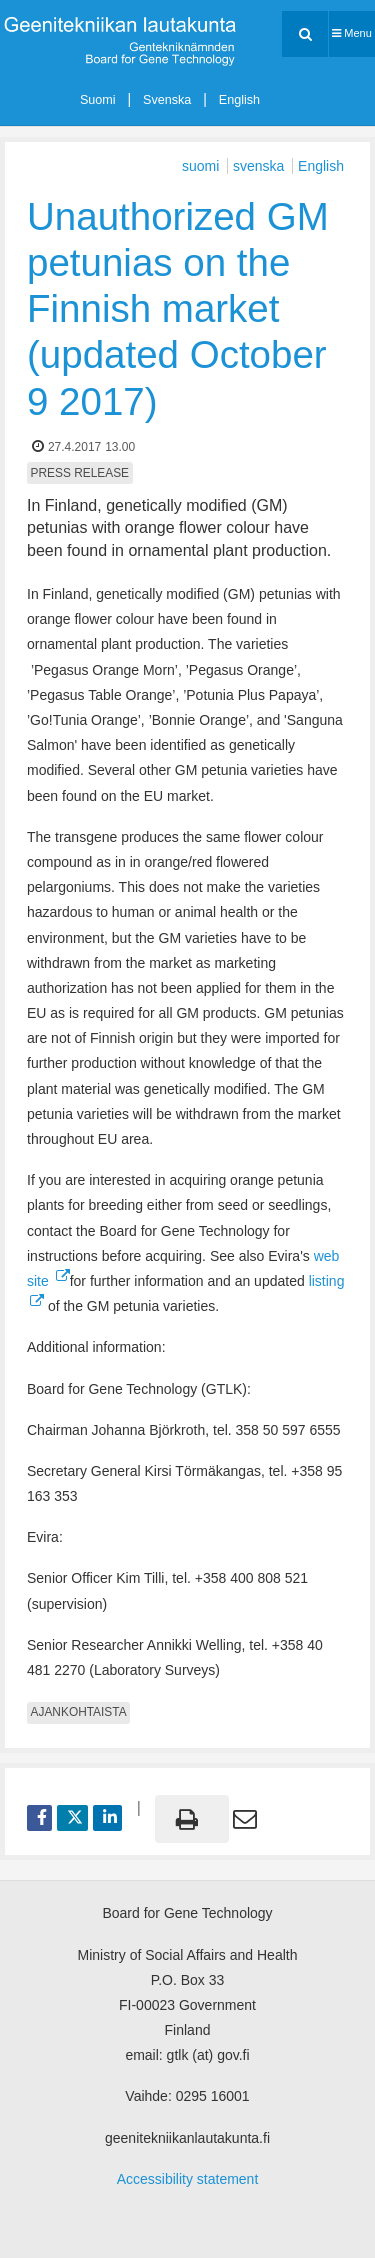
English (239, 100)
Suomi (98, 100)
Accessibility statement (188, 2179)
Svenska (167, 100)
